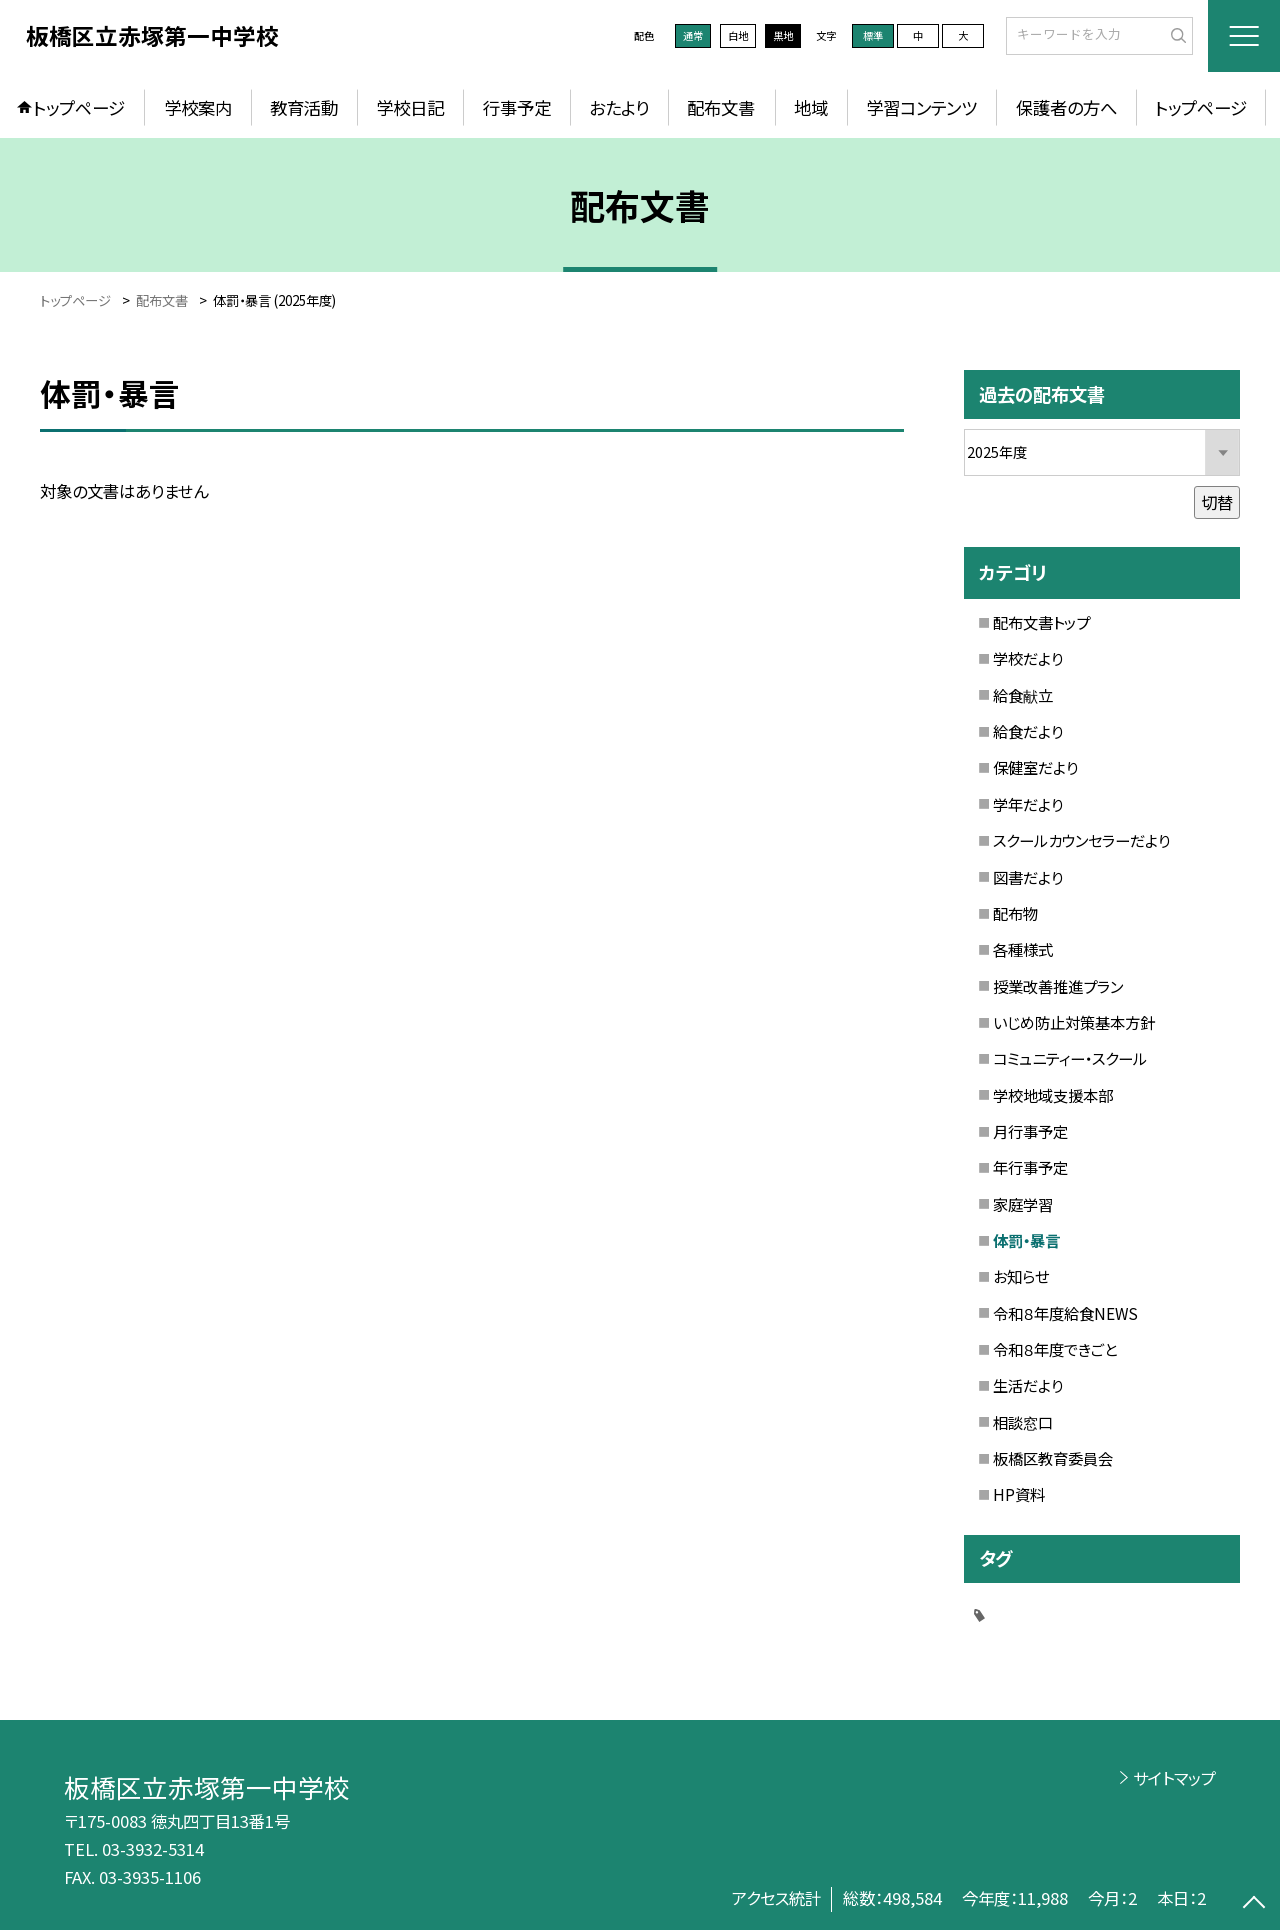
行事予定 (517, 107)
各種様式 (1023, 949)
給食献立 (1023, 695)
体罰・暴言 (1026, 1240)
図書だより (1028, 877)
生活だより (1028, 1385)
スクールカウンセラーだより (1081, 840)
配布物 (1015, 913)
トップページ (79, 107)
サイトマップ (1174, 1778)
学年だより (1028, 804)
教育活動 (304, 107)
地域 (811, 107)
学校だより (1028, 658)
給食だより (1028, 731)
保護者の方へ (1066, 107)
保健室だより (1035, 767)
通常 (693, 35)
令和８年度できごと (1055, 1349)
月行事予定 (1030, 1131)
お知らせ (1021, 1276)
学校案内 (198, 107)
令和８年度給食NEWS (1065, 1313)
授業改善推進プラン (1058, 986)
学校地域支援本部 (1053, 1095)
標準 (873, 35)
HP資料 (1019, 1494)
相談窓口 (1023, 1422)
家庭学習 (1023, 1204)
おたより (619, 107)
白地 (738, 35)
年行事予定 (1030, 1167)
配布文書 (721, 107)
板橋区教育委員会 (1053, 1458)
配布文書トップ (1041, 622)
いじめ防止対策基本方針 (1074, 1022)
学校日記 (410, 107)
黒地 (783, 35)
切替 (1217, 502)
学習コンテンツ (921, 107)
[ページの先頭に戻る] (1254, 1904)
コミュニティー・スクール (1070, 1058)
